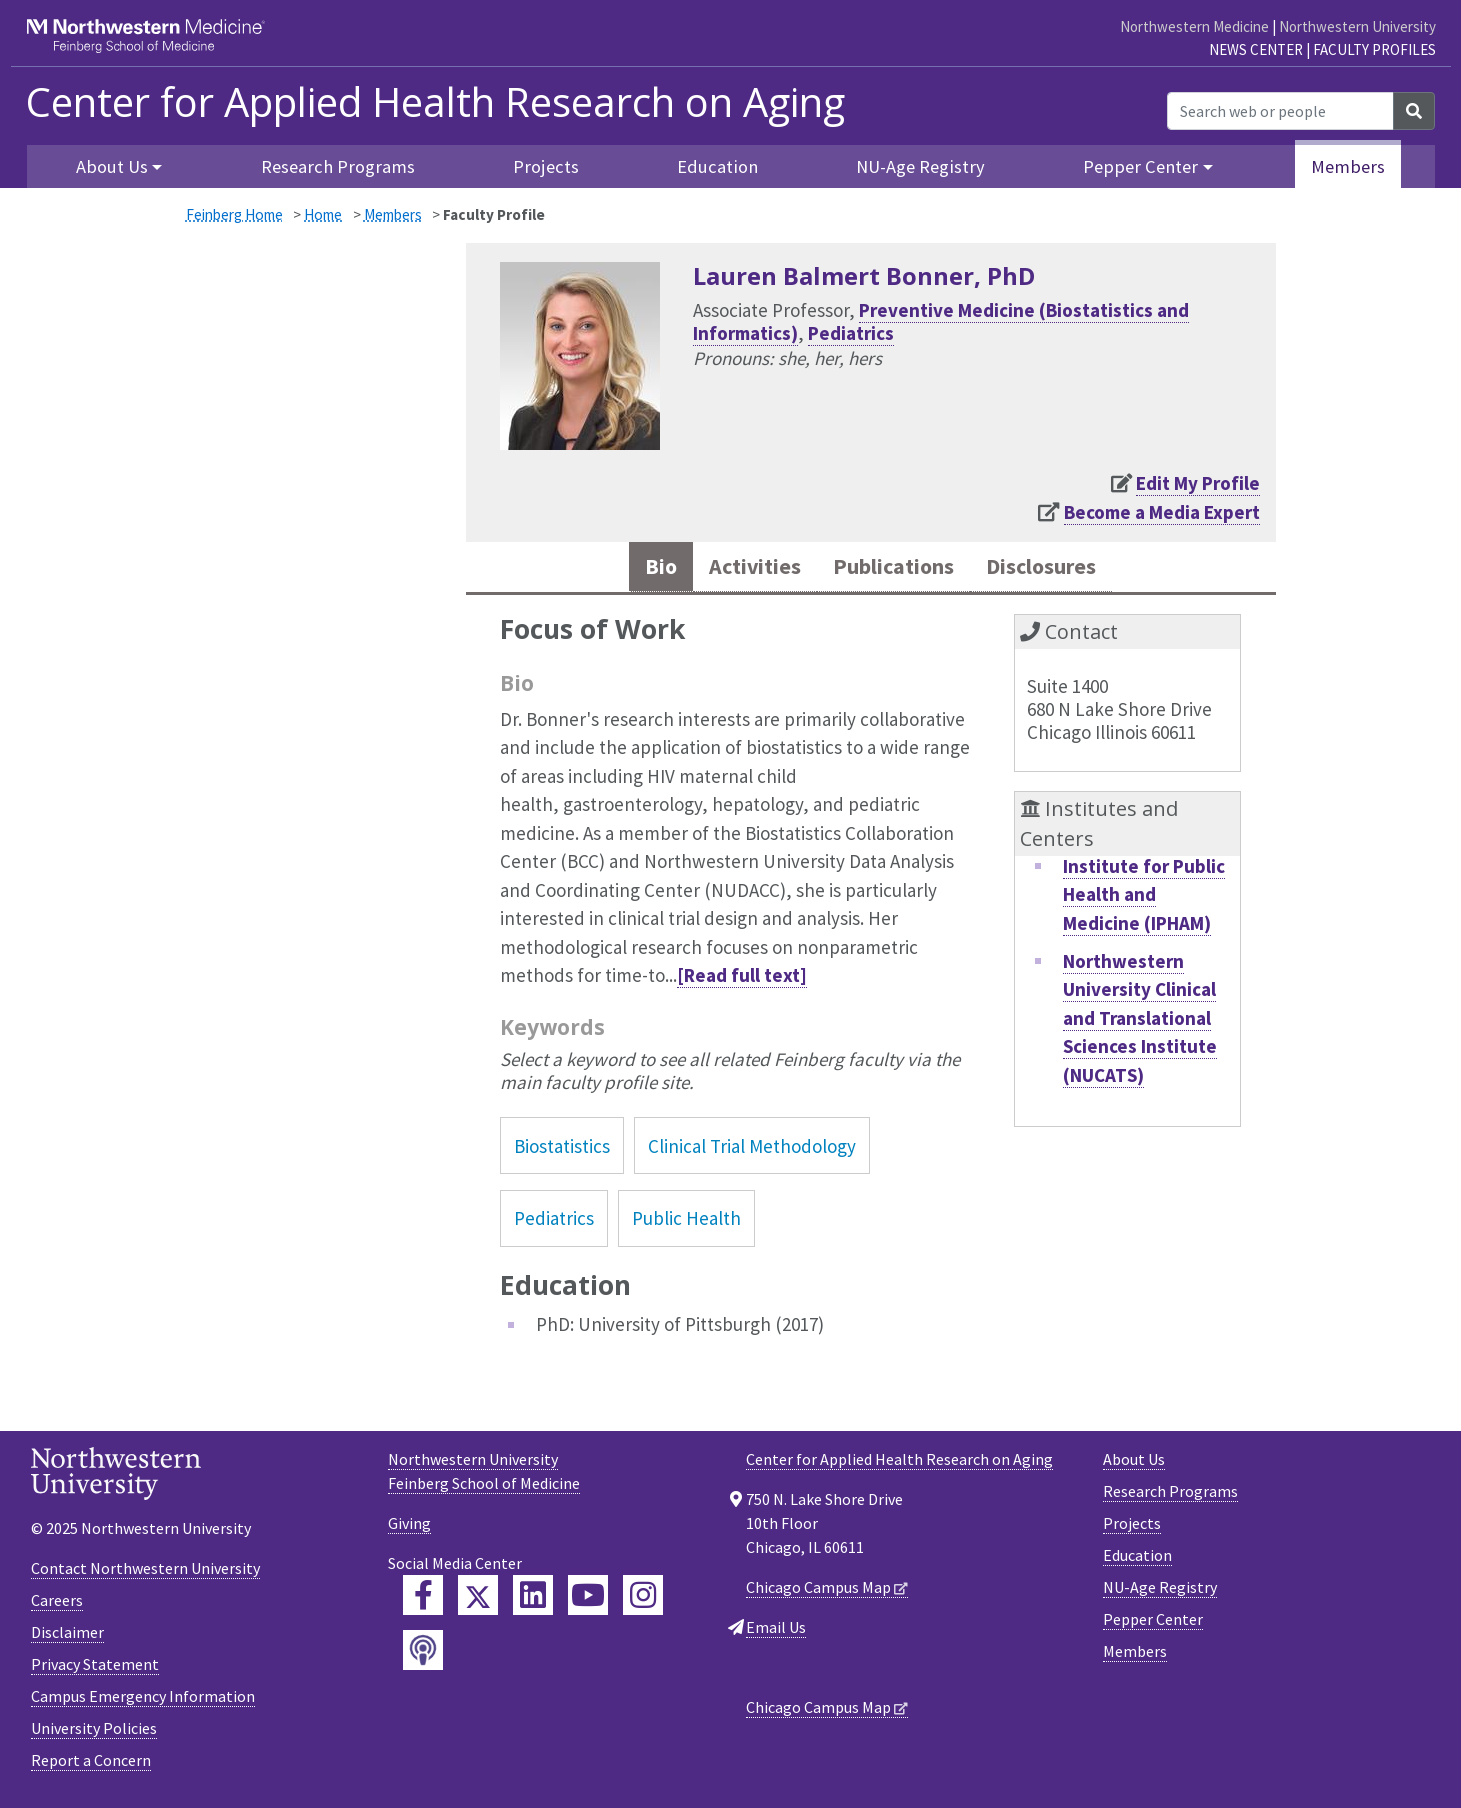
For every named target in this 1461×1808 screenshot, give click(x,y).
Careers (57, 1604)
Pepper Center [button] (1140, 166)
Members (1348, 166)
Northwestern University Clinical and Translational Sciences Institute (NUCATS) (1140, 1022)
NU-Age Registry (920, 166)
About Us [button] (112, 166)
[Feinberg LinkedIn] (533, 1599)
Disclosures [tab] (1059, 568)
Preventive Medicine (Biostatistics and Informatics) (941, 321)
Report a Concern (91, 1764)
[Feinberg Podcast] (423, 1654)
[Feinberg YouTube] (588, 1599)
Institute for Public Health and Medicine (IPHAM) (1144, 898)
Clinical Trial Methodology (752, 1150)
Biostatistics (562, 1150)
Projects (546, 166)
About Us (1134, 1463)
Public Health (686, 1222)
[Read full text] (742, 979)
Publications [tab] (893, 568)
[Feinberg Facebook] (423, 1599)
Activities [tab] (738, 568)
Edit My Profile (1198, 483)
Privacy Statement (95, 1668)
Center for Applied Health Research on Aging (435, 102)
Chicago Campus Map (818, 1591)
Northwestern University (1357, 26)
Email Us (776, 1631)
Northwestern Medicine (1194, 26)
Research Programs (338, 166)
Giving (409, 1527)
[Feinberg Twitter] (478, 1599)
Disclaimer (67, 1636)
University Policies (94, 1732)
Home (323, 214)
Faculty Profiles (1374, 49)
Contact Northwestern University (145, 1572)
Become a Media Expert (1162, 512)
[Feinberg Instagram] (643, 1599)
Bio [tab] (636, 568)
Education (717, 166)
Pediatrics (851, 333)
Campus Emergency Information (143, 1700)
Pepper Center (1153, 1623)
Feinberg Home (234, 214)
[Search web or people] (1280, 111)
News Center (1256, 49)
